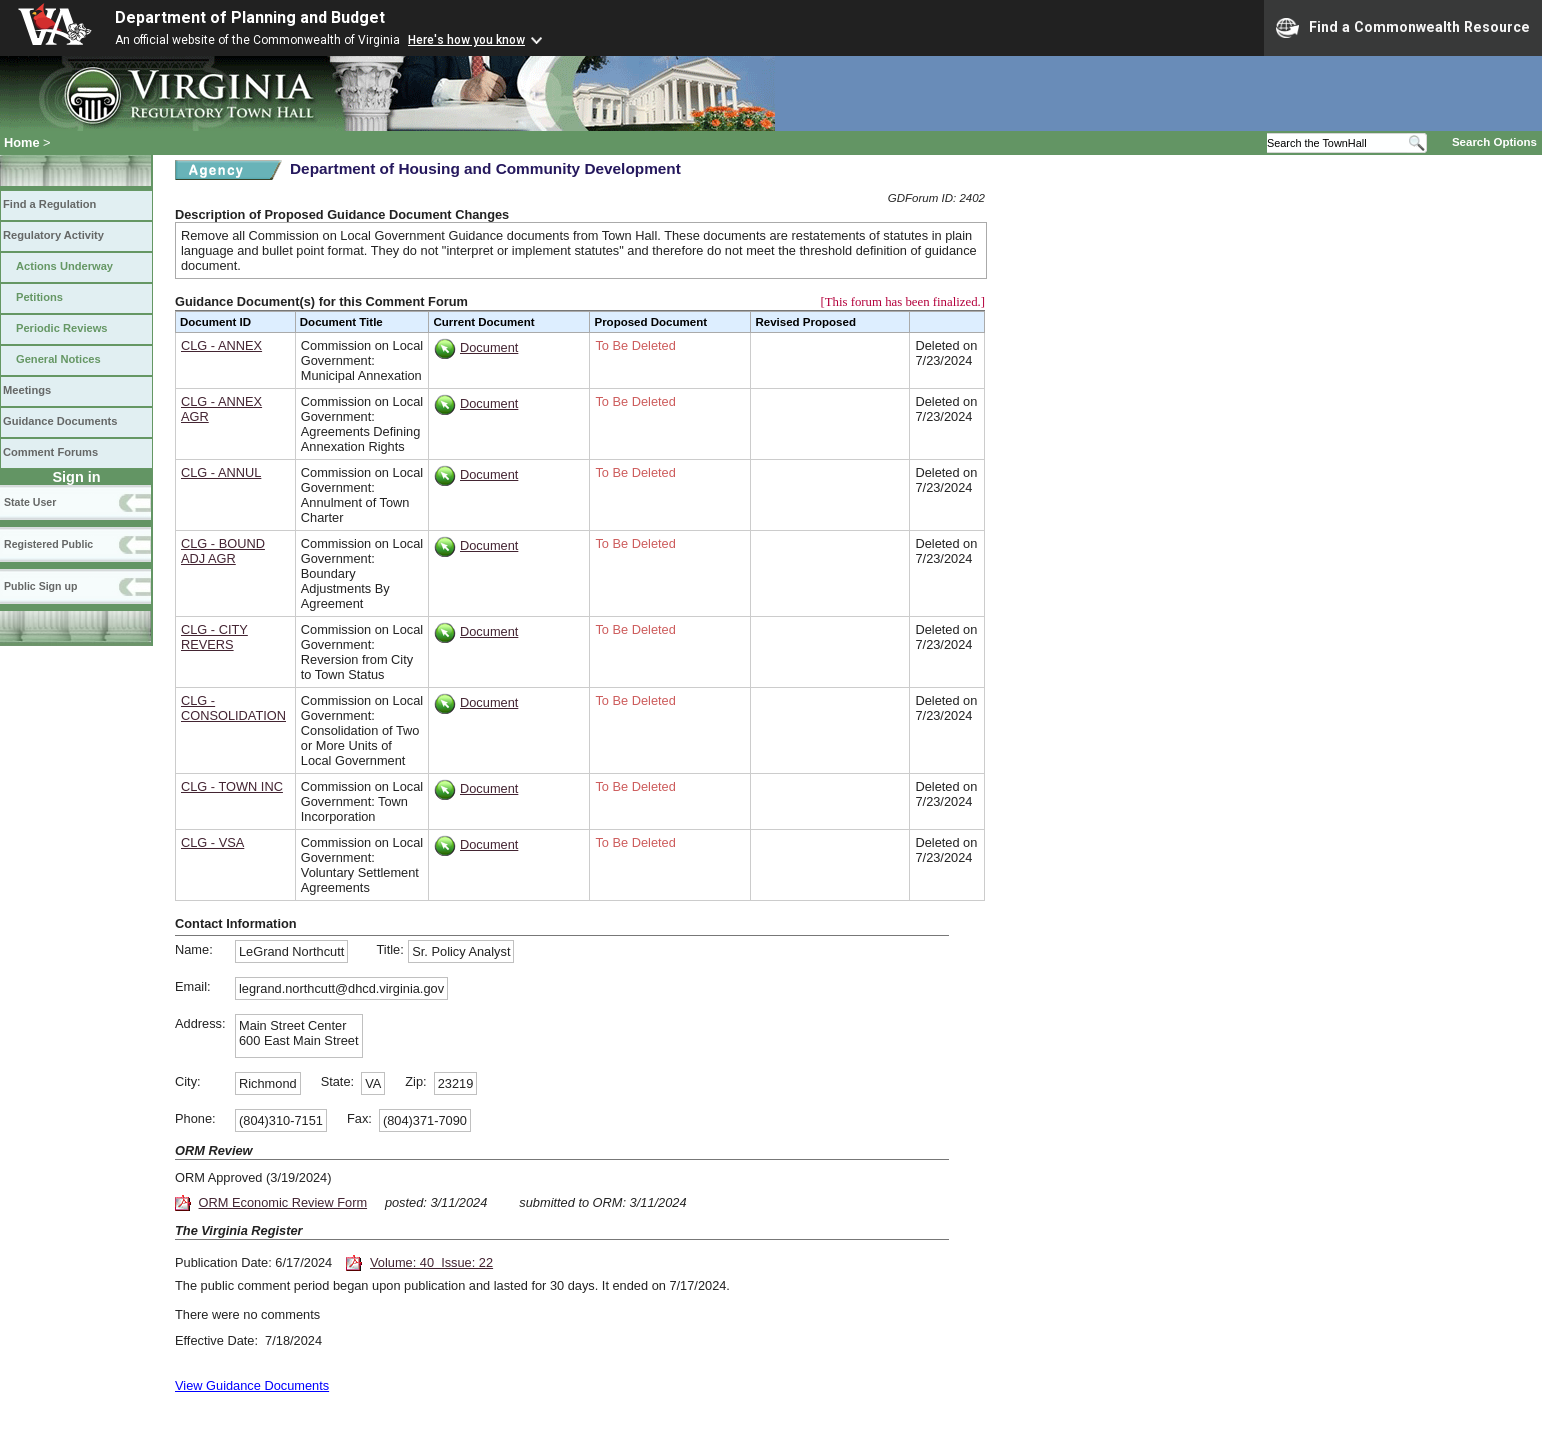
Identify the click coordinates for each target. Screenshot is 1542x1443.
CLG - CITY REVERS (214, 637)
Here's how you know (466, 40)
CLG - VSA (212, 842)
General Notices (58, 359)
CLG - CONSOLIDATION (233, 708)
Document (489, 347)
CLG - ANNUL (221, 472)
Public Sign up (40, 586)
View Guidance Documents (252, 1385)
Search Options (1494, 142)
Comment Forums (50, 452)
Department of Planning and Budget (250, 17)
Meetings (27, 390)
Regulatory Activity (53, 235)
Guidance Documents (60, 421)
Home (22, 142)
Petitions (39, 297)
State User (30, 502)
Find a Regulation (49, 204)
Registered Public (48, 544)
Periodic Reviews (62, 328)
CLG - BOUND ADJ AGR (223, 551)
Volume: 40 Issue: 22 (431, 1262)
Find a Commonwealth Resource (1403, 28)
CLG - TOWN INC (232, 786)
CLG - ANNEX (221, 345)
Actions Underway (64, 266)
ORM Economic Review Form (283, 1202)
